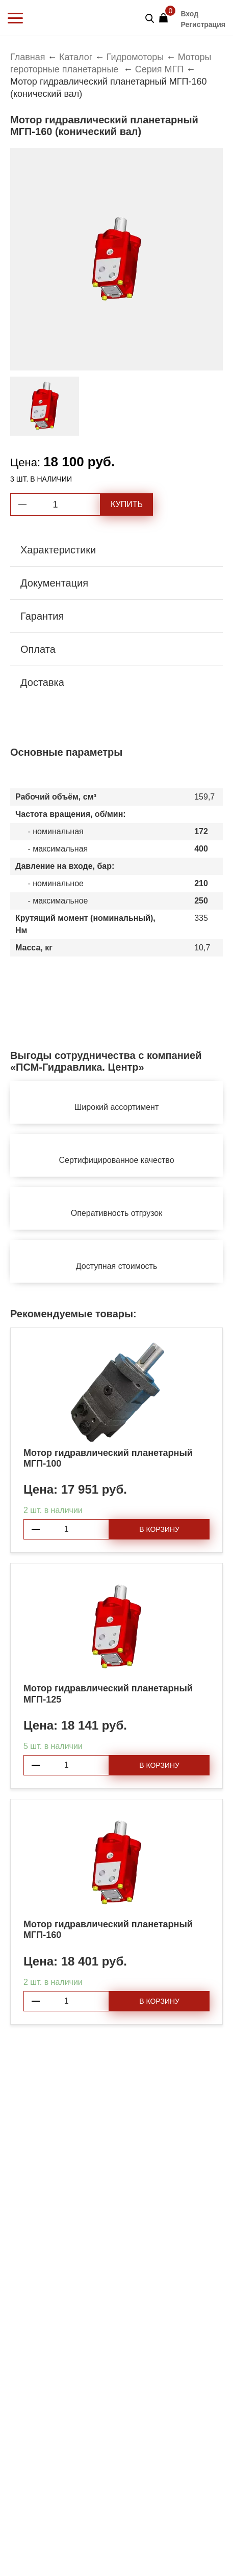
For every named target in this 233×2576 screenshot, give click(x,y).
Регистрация (202, 24)
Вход (189, 14)
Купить (127, 504)
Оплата (38, 649)
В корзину (159, 1529)
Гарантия (42, 616)
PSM (49, 18)
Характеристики (58, 549)
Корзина (166, 14)
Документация (54, 583)
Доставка (42, 682)
